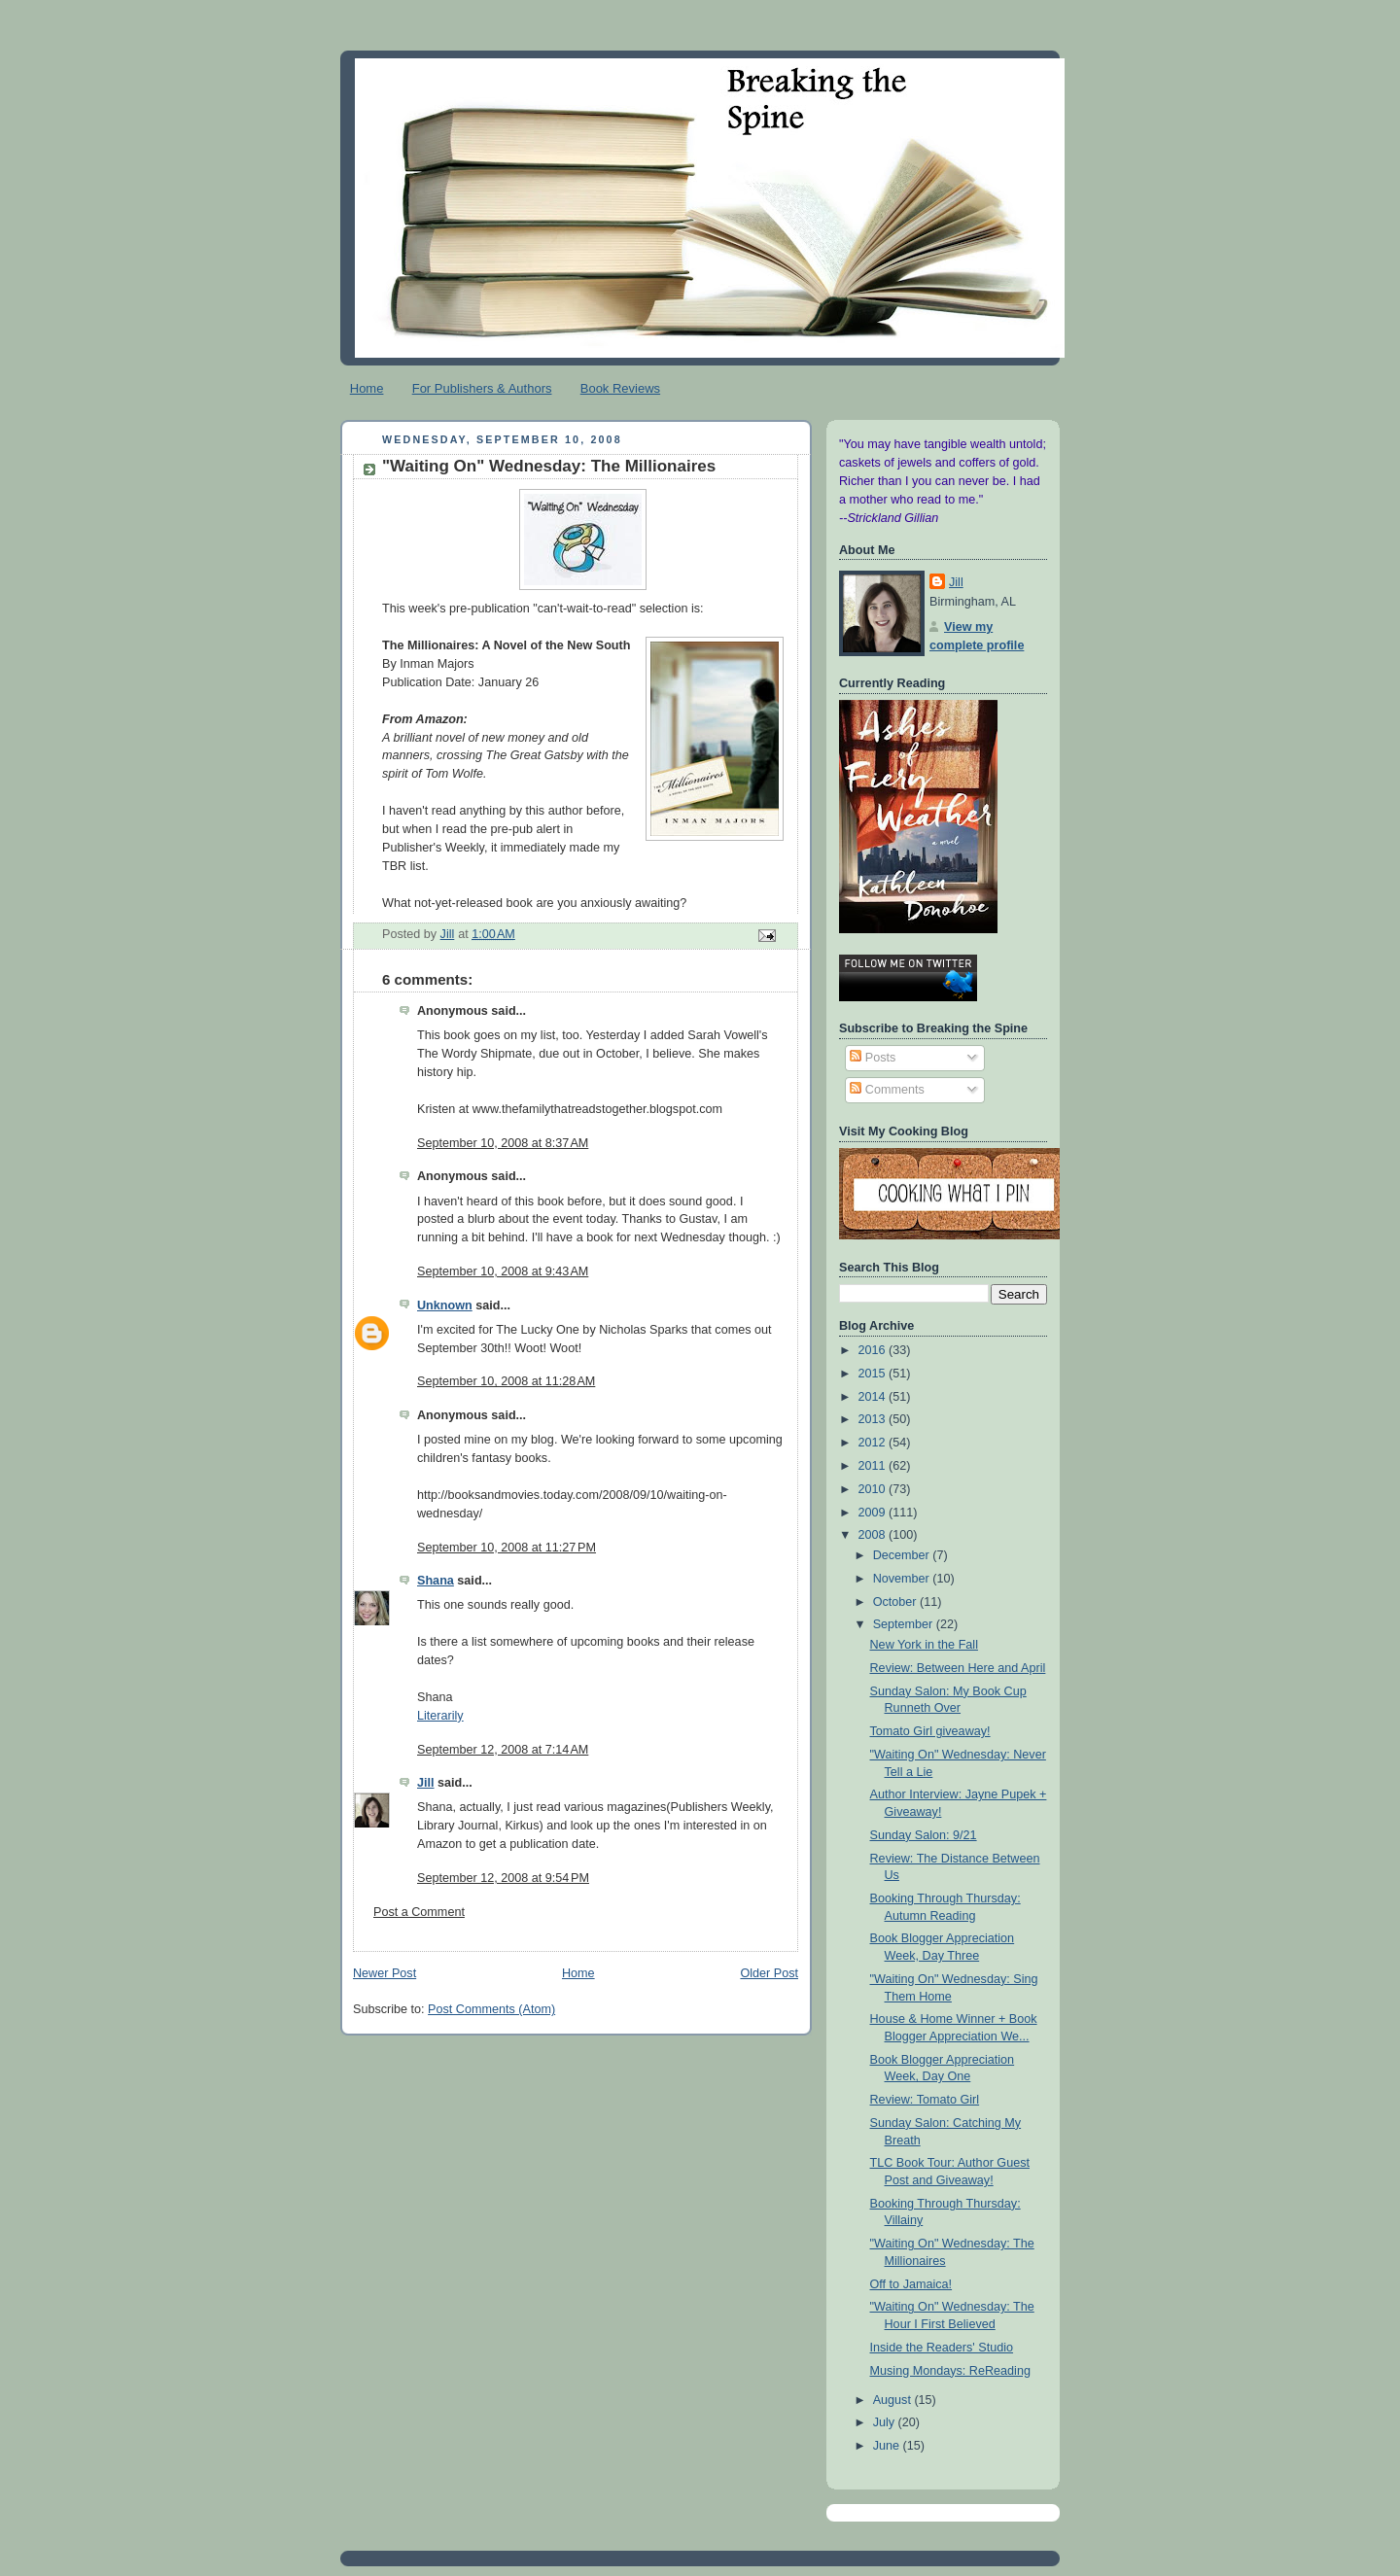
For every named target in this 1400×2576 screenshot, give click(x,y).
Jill (426, 1783)
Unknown (444, 1305)
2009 (874, 1512)
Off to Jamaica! (911, 2284)
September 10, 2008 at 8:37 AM (502, 1143)
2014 (874, 1397)
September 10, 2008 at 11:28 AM (506, 1381)
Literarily (440, 1716)
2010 (874, 1489)
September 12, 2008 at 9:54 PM (503, 1878)
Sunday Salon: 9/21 (923, 1835)
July (885, 2422)
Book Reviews (620, 388)
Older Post (769, 1973)
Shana (435, 1580)
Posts (872, 1057)
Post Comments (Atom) (491, 2009)
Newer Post (384, 1973)
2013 (874, 1419)
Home (367, 388)
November (903, 1578)
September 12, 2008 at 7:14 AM (502, 1750)
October (896, 1602)
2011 (874, 1466)
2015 (874, 1373)
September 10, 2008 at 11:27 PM (506, 1547)
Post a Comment (419, 1912)
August (894, 2400)
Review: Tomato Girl (925, 2099)
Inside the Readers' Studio (942, 2347)
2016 (874, 1350)
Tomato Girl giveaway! (930, 1731)
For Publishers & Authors (482, 388)
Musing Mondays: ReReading (950, 2371)
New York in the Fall (924, 1645)
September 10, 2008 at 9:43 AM (502, 1271)
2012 (874, 1442)
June (888, 2446)
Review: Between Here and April (958, 1668)
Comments (887, 1090)
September (904, 1624)
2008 (874, 1535)
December (903, 1555)
